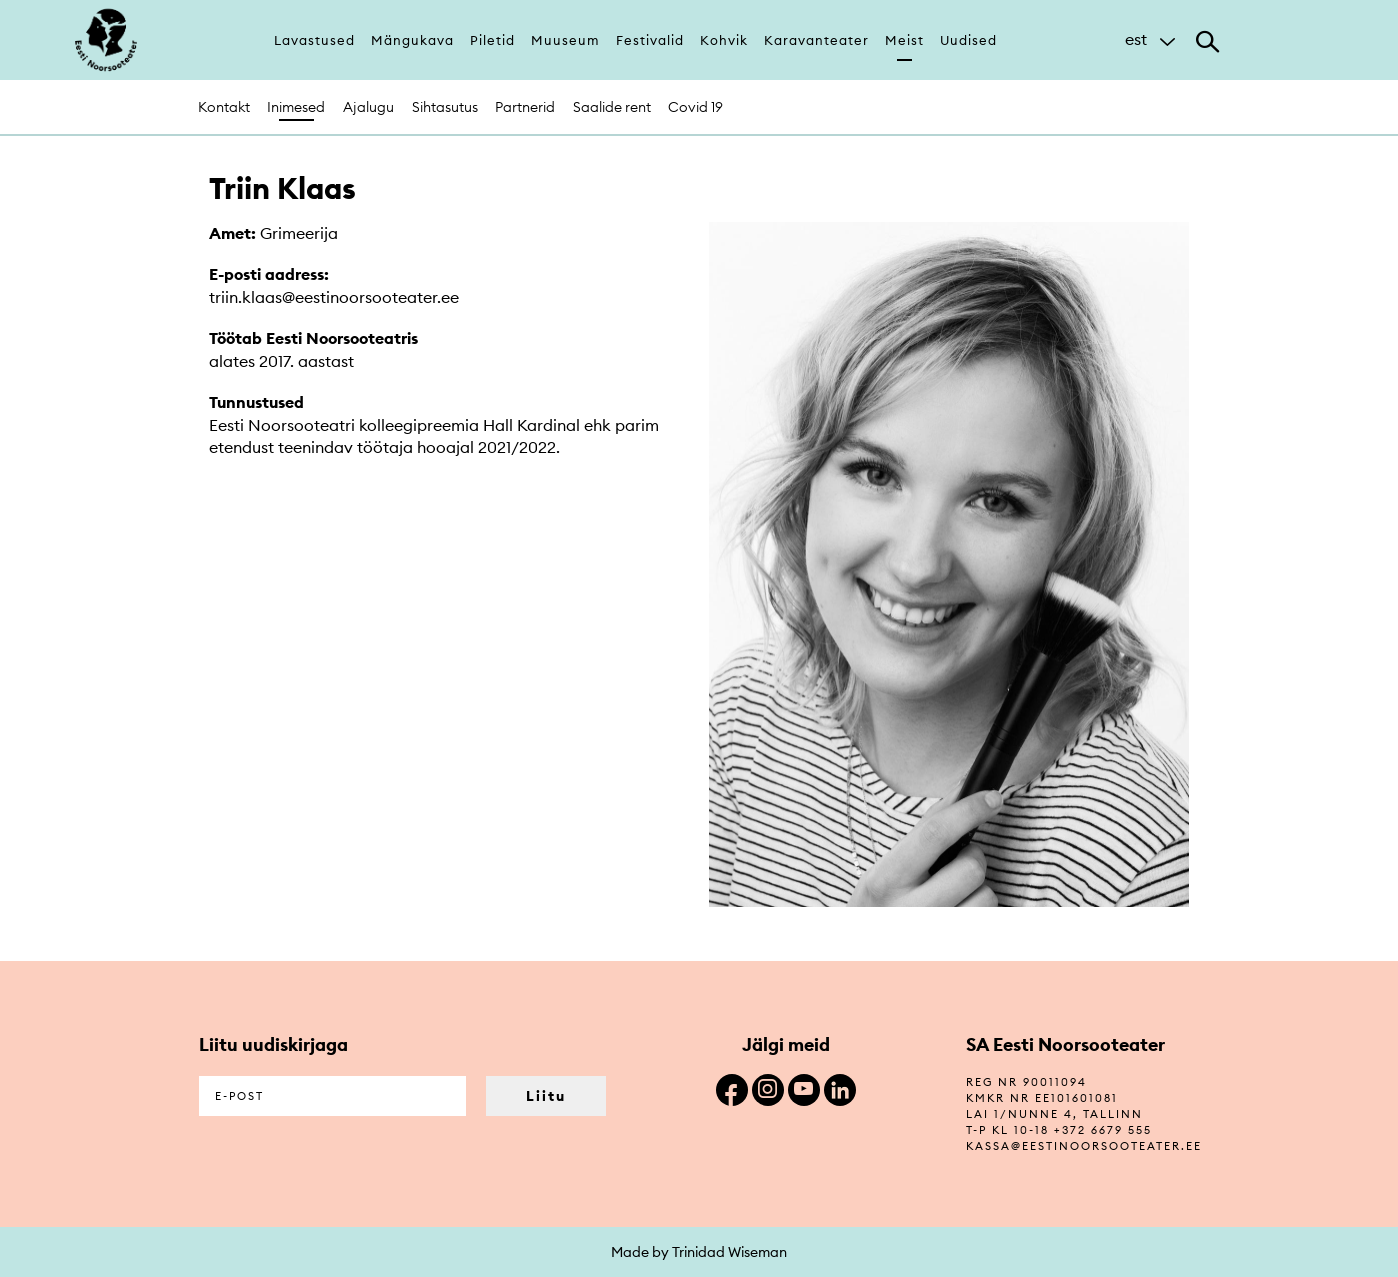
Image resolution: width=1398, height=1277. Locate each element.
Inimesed (296, 107)
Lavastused (314, 40)
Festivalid (650, 40)
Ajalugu (368, 107)
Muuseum (565, 40)
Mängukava (412, 40)
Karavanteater (816, 40)
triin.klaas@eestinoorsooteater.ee (334, 297)
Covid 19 (695, 107)
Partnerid (525, 107)
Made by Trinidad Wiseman (699, 1252)
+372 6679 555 (1103, 1130)
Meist (904, 40)
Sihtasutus (445, 107)
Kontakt (224, 107)
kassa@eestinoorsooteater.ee (1084, 1146)
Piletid (492, 40)
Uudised (968, 40)
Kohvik (724, 40)
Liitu (546, 1096)
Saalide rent (612, 107)
